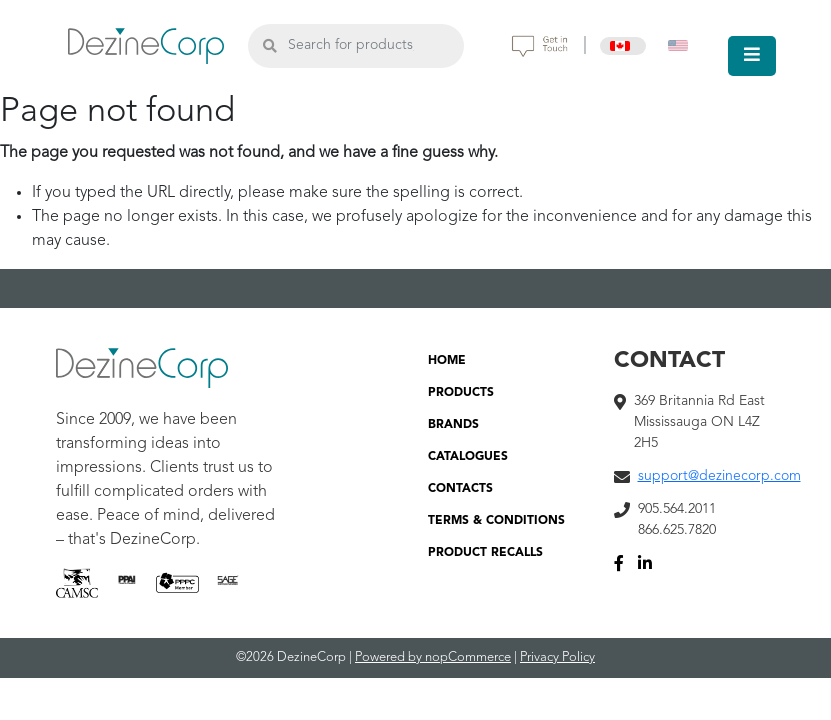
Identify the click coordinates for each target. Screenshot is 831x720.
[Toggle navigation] (752, 56)
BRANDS (453, 425)
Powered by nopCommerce (433, 657)
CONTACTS (460, 489)
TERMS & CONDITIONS (496, 521)
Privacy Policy (557, 657)
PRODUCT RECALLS (485, 553)
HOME (447, 361)
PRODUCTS (461, 393)
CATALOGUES (468, 457)
